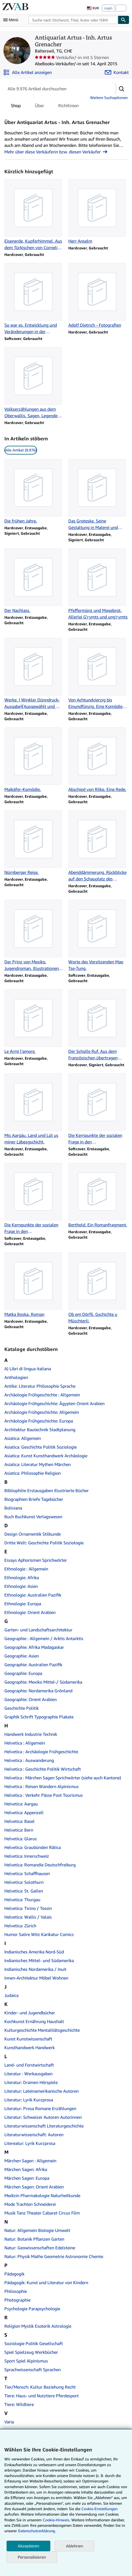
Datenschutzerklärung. (37, 2530)
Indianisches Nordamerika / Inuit (35, 1969)
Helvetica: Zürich (20, 1925)
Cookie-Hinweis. (56, 2520)
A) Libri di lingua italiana (27, 1368)
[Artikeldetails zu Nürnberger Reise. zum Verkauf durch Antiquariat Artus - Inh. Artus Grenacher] (34, 843)
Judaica (11, 1995)
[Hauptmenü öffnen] (12, 20)
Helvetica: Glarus (20, 1838)
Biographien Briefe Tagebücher (33, 1499)
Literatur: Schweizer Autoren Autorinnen (43, 2117)
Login (108, 8)
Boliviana (13, 1508)
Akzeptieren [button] (28, 2546)
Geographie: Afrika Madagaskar (34, 1647)
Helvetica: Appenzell (24, 1812)
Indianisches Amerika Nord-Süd (34, 1952)
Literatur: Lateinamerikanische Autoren (41, 2091)
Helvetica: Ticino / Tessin (28, 1908)
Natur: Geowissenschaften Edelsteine (39, 2247)
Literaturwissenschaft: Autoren (33, 2134)
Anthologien (16, 1377)
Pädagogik (14, 2274)
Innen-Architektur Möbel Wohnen (36, 1978)
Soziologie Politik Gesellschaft (33, 2343)
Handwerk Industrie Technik (30, 1734)
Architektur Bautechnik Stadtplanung (39, 1429)
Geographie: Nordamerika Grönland (38, 1690)
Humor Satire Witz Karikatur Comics (39, 1934)
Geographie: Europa (23, 1673)
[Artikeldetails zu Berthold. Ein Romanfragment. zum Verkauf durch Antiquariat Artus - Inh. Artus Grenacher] (98, 1195)
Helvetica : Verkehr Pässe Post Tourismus (43, 1795)
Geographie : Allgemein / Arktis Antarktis (43, 1638)
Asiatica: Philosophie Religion (32, 1473)
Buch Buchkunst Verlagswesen (33, 1516)
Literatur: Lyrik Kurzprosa (28, 2099)
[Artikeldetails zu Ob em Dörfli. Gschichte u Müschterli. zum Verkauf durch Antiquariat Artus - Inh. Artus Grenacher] (98, 1288)
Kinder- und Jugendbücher (29, 2012)
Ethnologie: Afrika (21, 1577)
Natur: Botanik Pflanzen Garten (34, 2239)
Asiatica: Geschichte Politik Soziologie (40, 1447)
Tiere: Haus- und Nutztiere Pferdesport (41, 2395)
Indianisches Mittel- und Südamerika (39, 1960)
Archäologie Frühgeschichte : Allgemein (42, 1394)
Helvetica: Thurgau (22, 1899)
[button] (122, 88)
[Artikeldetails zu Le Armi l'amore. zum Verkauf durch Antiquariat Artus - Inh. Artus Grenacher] (34, 1021)
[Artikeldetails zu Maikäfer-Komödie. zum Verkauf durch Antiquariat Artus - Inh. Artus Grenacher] (34, 760)
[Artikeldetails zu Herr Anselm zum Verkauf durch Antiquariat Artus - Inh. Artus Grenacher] (98, 211)
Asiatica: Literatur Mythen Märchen (37, 1464)
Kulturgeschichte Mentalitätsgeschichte (42, 2030)
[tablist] (44, 105)
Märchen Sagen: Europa (26, 2178)
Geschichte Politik (21, 1708)
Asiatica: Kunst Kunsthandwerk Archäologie (45, 1455)
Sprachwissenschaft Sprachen (32, 2369)
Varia (9, 2422)
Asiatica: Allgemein (22, 1438)
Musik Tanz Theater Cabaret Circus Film (42, 2213)
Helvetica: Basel (19, 1821)
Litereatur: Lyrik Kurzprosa (29, 2143)
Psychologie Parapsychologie (32, 2308)
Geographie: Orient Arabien (30, 1699)
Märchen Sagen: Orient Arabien (34, 2187)
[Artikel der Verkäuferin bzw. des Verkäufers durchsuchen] (54, 88)
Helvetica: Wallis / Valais (28, 1917)
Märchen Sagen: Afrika (25, 2169)
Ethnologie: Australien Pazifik (32, 1595)
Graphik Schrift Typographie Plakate (38, 1717)
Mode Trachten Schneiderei (30, 2204)
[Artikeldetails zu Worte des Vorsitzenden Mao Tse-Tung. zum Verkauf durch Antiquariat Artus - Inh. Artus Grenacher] (98, 936)
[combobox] (73, 20)
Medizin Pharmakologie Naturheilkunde (42, 2195)
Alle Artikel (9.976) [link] (20, 450)
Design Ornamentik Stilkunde (32, 1534)
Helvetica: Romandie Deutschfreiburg (40, 1864)
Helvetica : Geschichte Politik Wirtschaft (42, 1769)
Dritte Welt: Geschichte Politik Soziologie (44, 1542)
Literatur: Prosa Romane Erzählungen (40, 2108)
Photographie (17, 2300)
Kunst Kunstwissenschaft (28, 2039)
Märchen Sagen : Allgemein (30, 2160)
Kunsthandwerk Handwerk (29, 2047)
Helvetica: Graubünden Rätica (32, 1847)
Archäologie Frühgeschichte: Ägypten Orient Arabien (54, 1403)
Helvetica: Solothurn (24, 1882)
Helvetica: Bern (18, 1830)
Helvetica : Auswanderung (29, 1760)
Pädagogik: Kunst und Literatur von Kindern (46, 2282)
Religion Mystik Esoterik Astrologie (37, 2326)
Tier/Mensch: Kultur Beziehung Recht (40, 2387)
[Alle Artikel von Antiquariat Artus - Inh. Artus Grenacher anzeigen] (27, 72)
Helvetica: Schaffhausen (27, 1873)
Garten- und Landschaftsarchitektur (38, 1629)
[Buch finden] (123, 20)
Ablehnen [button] (74, 2546)
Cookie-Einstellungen (99, 2508)
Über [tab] (39, 106)
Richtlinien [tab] (68, 106)
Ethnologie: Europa (22, 1603)
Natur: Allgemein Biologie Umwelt (37, 2230)
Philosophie (15, 2291)
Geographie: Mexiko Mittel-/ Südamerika (43, 1682)
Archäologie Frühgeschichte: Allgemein (41, 1412)
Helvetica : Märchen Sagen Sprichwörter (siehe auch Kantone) (62, 1777)
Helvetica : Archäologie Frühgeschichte (41, 1751)
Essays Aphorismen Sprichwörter (35, 1560)
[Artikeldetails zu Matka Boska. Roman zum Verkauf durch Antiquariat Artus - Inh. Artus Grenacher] (34, 1285)
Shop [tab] (15, 106)
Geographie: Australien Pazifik (33, 1664)
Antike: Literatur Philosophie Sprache (39, 1386)
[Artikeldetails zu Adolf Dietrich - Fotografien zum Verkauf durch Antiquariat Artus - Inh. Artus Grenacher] (98, 295)
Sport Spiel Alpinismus (26, 2361)
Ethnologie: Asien (21, 1586)
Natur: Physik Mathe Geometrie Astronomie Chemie (53, 2256)
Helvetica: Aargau (21, 1804)
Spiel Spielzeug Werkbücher (31, 2352)
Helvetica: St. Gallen (23, 1891)
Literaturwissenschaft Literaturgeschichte (44, 2126)
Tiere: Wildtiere (19, 2404)
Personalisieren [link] (32, 2557)
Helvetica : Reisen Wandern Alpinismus (41, 1786)
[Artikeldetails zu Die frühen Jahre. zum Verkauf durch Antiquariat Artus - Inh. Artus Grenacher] (34, 491)
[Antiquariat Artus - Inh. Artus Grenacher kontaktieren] (117, 72)
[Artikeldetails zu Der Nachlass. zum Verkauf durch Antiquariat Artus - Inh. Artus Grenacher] (34, 581)
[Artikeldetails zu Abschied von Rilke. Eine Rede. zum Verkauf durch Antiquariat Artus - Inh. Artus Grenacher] (98, 760)
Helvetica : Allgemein (24, 1743)
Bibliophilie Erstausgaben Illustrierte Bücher (46, 1490)
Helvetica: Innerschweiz (26, 1856)
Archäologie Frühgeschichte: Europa (38, 1421)
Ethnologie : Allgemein (26, 1569)
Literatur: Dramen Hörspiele (31, 2082)
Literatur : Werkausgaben (28, 2073)
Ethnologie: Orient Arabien (30, 1612)
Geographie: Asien (21, 1656)
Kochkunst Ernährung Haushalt (34, 2021)
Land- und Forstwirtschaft (29, 2065)
